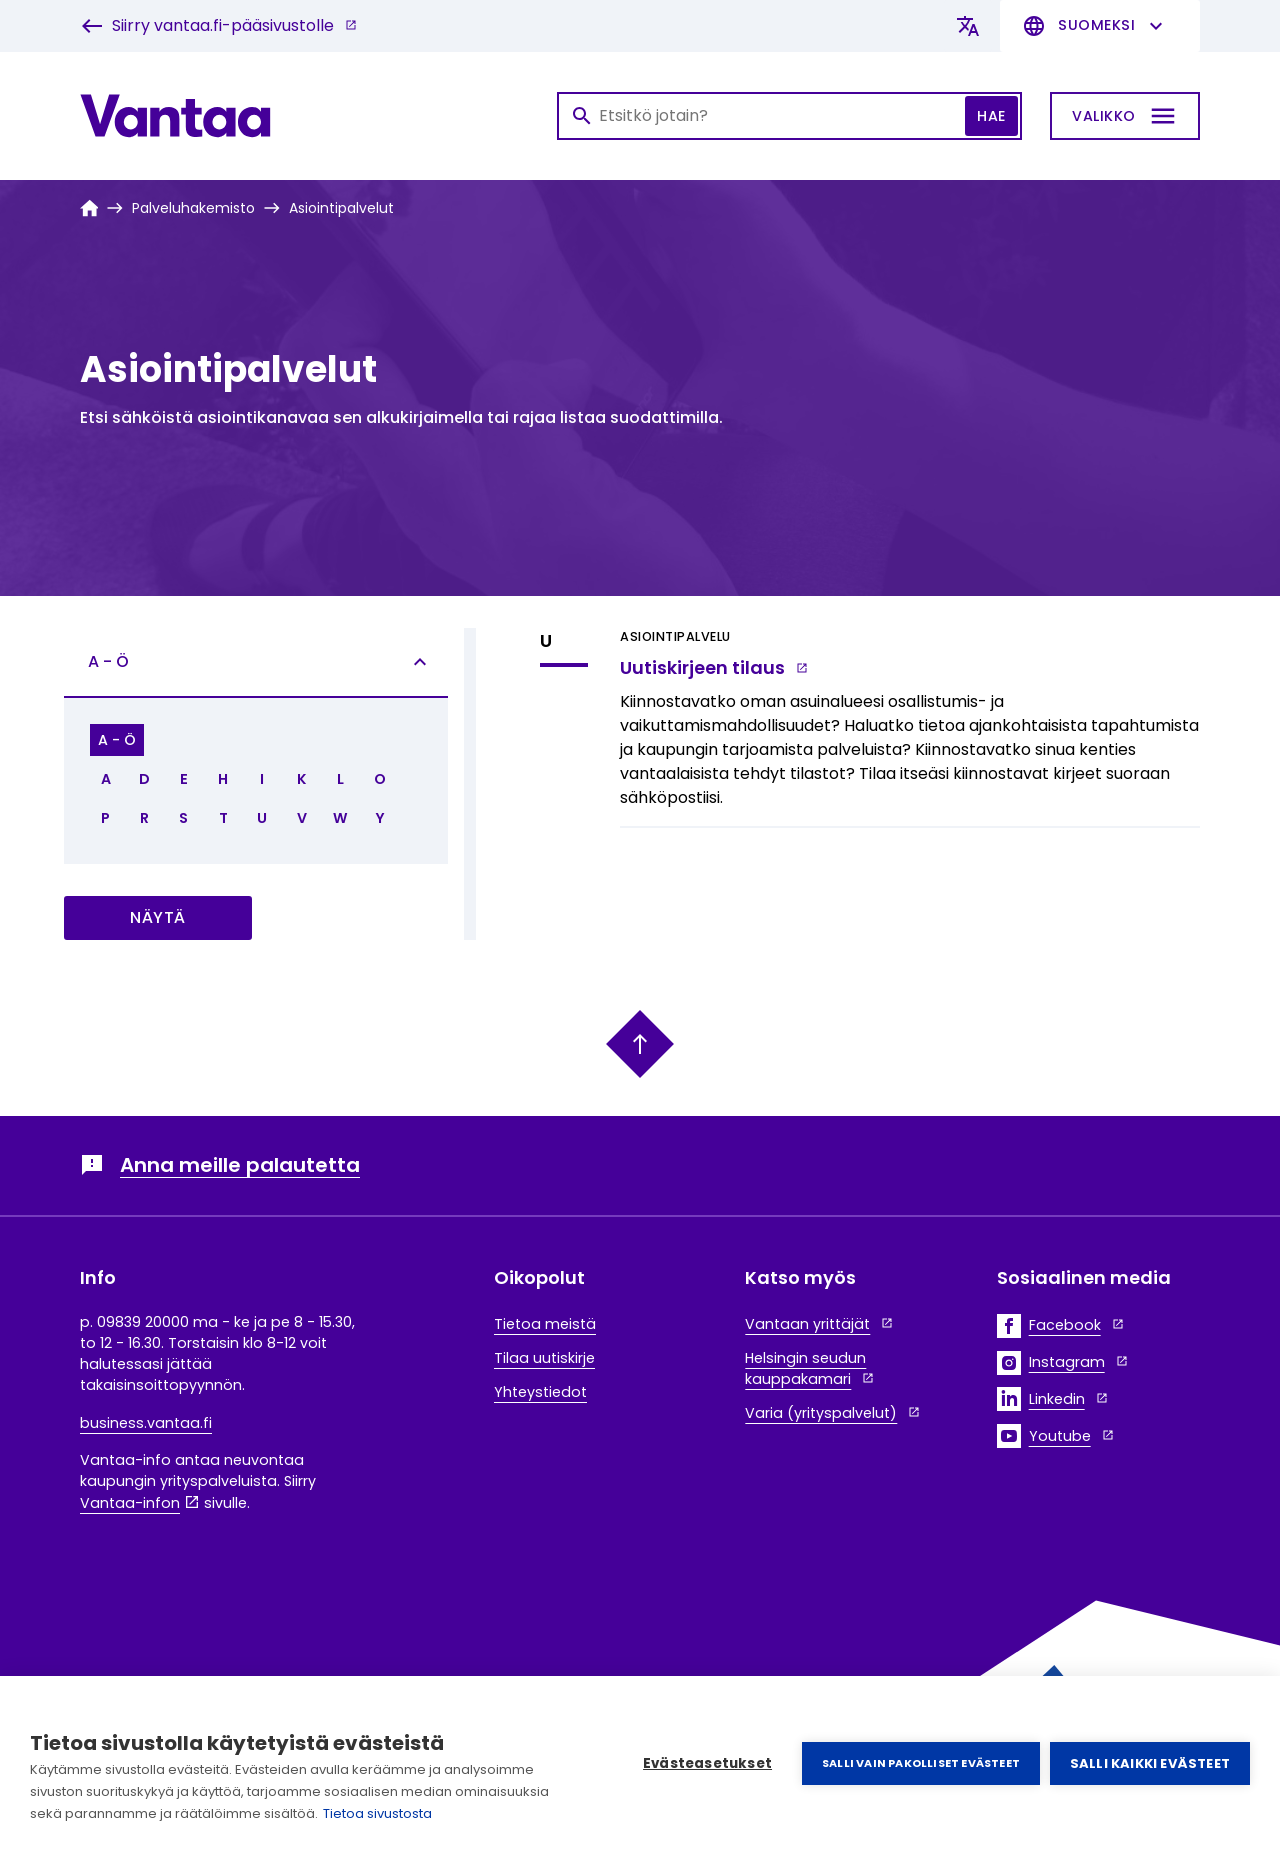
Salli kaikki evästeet (1150, 1763)
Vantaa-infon (130, 1503)
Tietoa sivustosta (377, 1813)
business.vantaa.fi (146, 1423)
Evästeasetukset (707, 1763)
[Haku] (789, 116)
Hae (991, 116)
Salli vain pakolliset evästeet (921, 1763)
